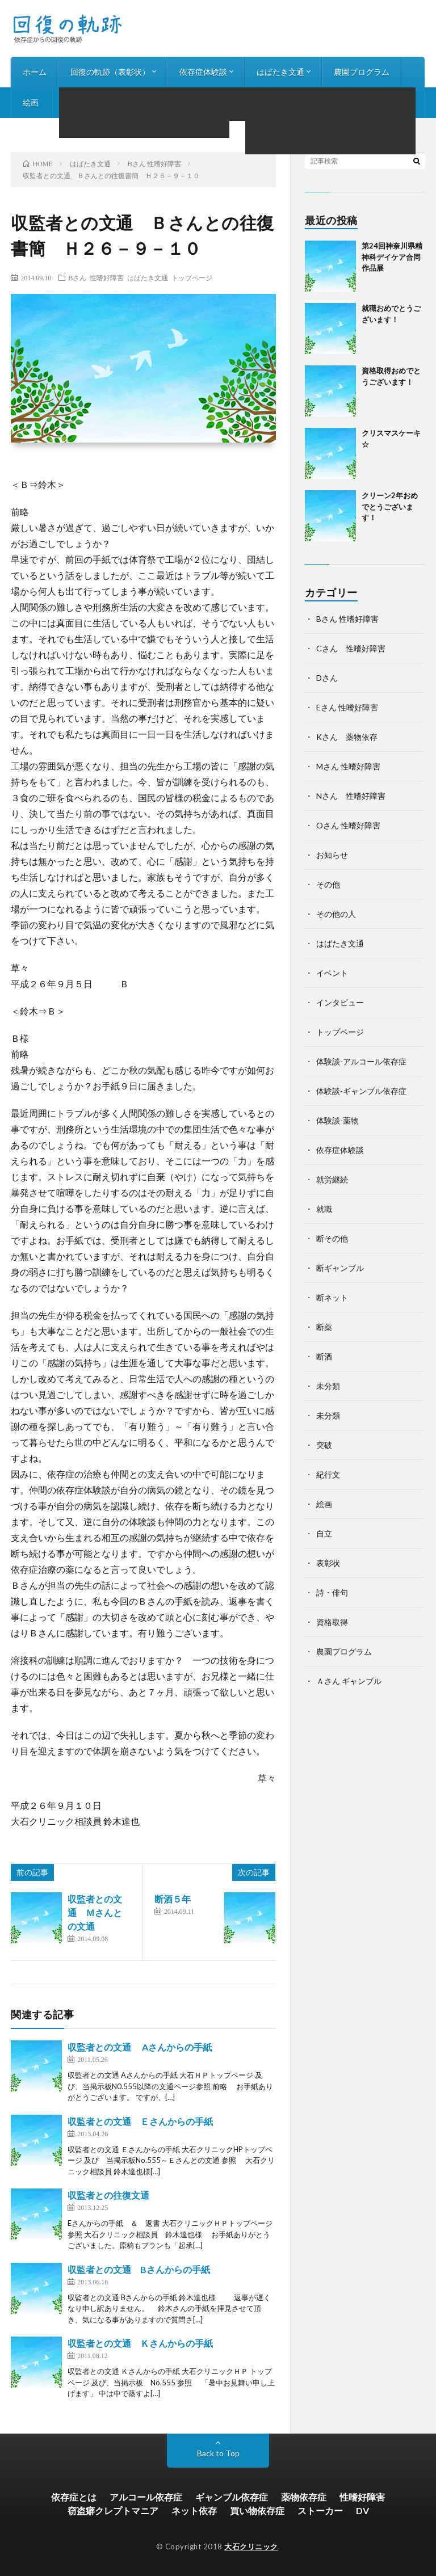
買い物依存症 (257, 2510)
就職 (324, 1209)
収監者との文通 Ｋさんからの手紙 (140, 2343)
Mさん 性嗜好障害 (348, 766)
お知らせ (205, 102)
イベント (332, 973)
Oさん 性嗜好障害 (348, 825)
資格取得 (332, 1622)
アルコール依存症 (146, 2496)
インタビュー (142, 102)
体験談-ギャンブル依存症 (361, 1091)
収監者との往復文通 (108, 2195)
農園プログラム (361, 72)
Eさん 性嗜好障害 (347, 707)
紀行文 (328, 1474)
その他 (328, 884)
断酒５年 (172, 1898)
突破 (324, 1445)
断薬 (324, 1327)
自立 (324, 1533)
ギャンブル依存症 (231, 2496)
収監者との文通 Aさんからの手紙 (140, 2047)
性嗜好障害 (362, 2496)
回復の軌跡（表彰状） (110, 72)
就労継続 (332, 1179)
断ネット (332, 1297)
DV (362, 2510)
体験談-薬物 (337, 1120)
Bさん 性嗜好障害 (96, 277)
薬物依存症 (303, 2496)
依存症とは (74, 2496)
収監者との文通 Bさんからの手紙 (139, 2269)
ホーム (35, 72)
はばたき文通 (280, 72)
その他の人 (336, 914)
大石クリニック (251, 2546)
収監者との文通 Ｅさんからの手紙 (140, 2121)
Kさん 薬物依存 (347, 737)
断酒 (324, 1356)
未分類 (328, 1386)
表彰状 (328, 1563)
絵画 (31, 102)
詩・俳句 (78, 102)
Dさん (327, 678)
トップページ (191, 277)
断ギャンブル (340, 1268)
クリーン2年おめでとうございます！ (390, 506)
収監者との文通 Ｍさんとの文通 (95, 1912)
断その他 (332, 1238)
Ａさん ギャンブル (349, 1681)
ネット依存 (194, 2510)
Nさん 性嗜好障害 (350, 796)
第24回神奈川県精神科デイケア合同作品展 (392, 256)
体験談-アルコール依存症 (361, 1061)
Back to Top (218, 2453)
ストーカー (320, 2510)
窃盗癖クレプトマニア (113, 2510)
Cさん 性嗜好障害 (350, 648)
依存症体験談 (203, 72)
